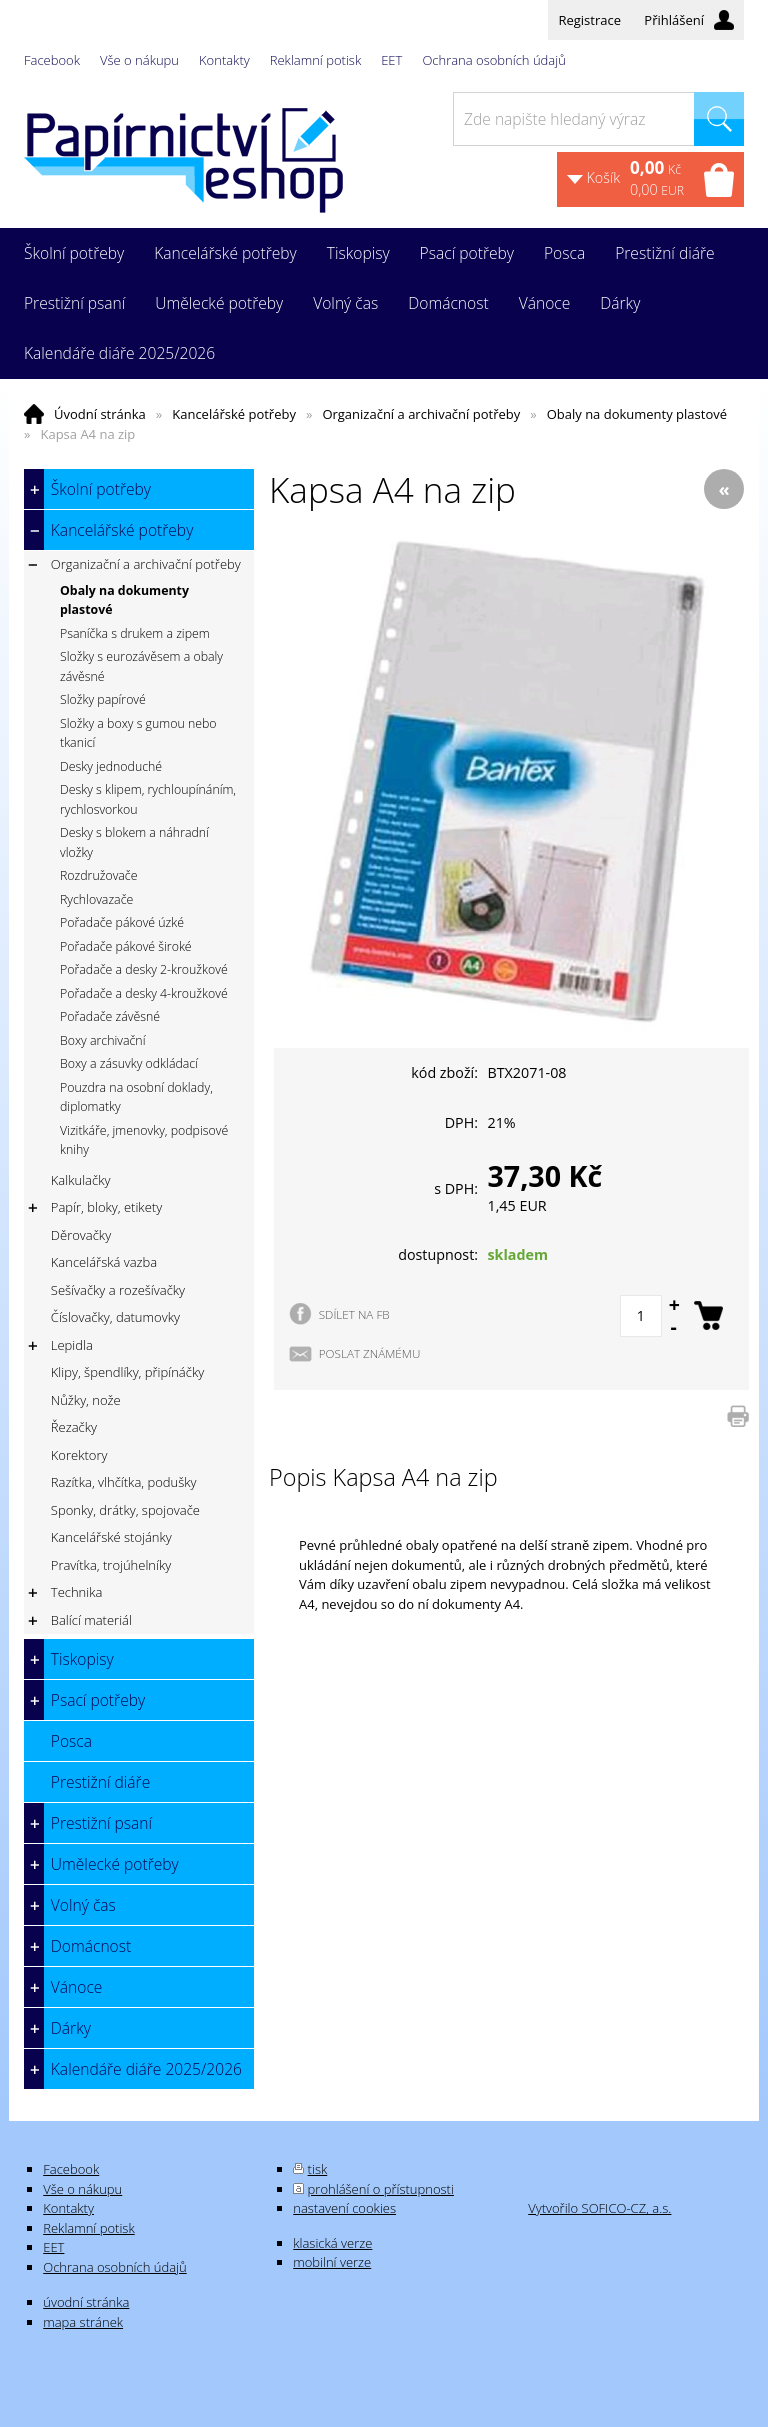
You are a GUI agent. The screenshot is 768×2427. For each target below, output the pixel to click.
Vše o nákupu (139, 60)
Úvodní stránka (100, 414)
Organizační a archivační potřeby (421, 414)
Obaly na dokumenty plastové (637, 414)
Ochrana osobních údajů (493, 60)
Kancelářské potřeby (234, 414)
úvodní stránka (86, 2302)
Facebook (52, 60)
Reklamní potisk (315, 60)
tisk (318, 2169)
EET (391, 60)
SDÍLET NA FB (354, 1314)
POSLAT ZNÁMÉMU (370, 1353)
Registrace (589, 20)
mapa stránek (83, 2322)
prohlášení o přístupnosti (381, 2189)
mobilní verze (332, 2262)
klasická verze (332, 2243)
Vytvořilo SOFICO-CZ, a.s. (599, 2208)
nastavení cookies (344, 2208)
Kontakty (224, 60)
